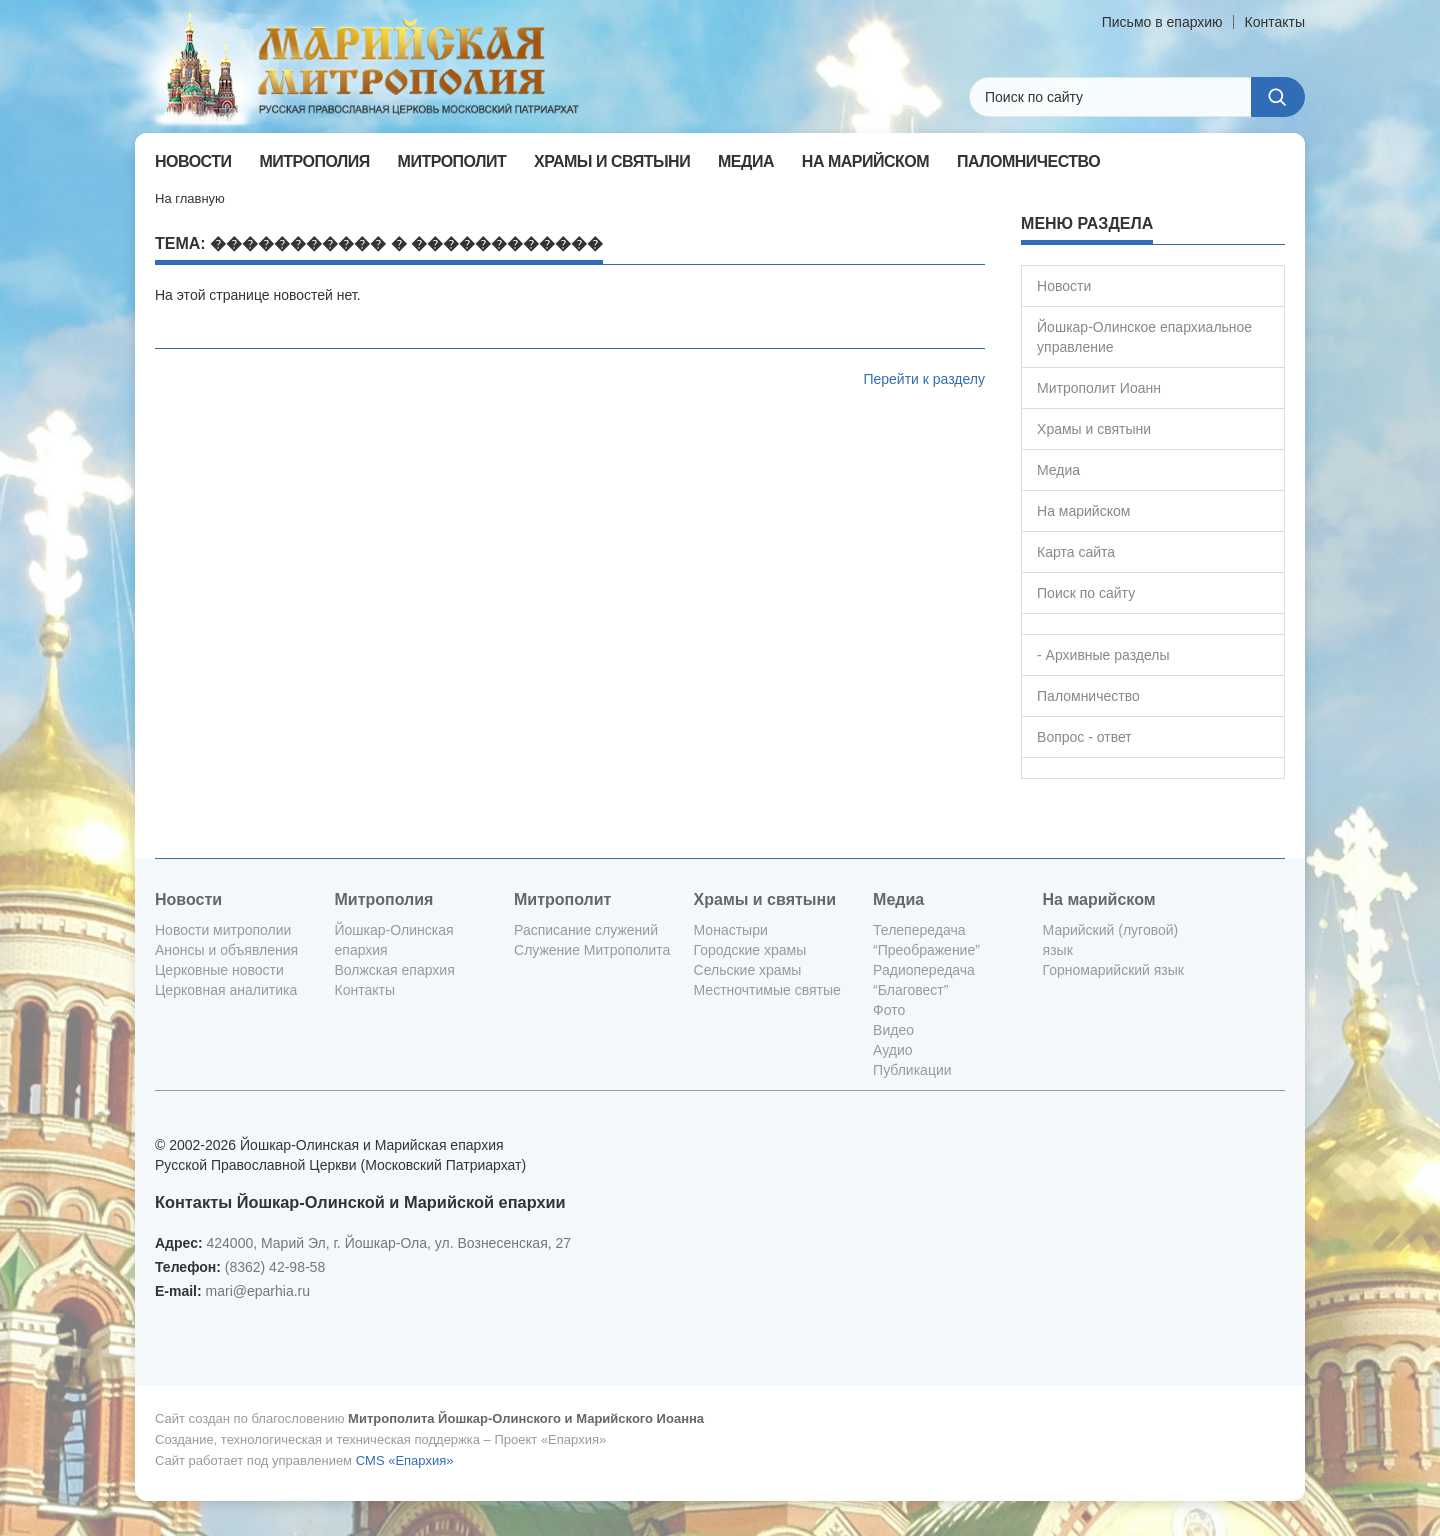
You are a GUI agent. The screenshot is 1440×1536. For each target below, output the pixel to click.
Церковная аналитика (226, 990)
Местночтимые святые (767, 990)
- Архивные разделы (1103, 655)
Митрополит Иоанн (1099, 388)
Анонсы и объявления (226, 950)
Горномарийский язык (1113, 970)
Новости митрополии (223, 930)
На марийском (1083, 511)
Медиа (1058, 470)
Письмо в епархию (1162, 22)
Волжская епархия (395, 970)
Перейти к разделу (924, 379)
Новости (1064, 286)
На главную (190, 198)
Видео (893, 1030)
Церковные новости (219, 970)
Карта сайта (1076, 552)
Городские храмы (750, 950)
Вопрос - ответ (1084, 737)
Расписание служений (586, 930)
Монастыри (731, 930)
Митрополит (562, 899)
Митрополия (384, 899)
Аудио (893, 1050)
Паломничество (1088, 696)
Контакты (1275, 22)
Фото (889, 1010)
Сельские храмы (748, 970)
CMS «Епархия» (405, 1460)
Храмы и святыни (1094, 429)
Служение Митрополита (592, 950)
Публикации (912, 1070)
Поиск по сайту (1086, 593)
